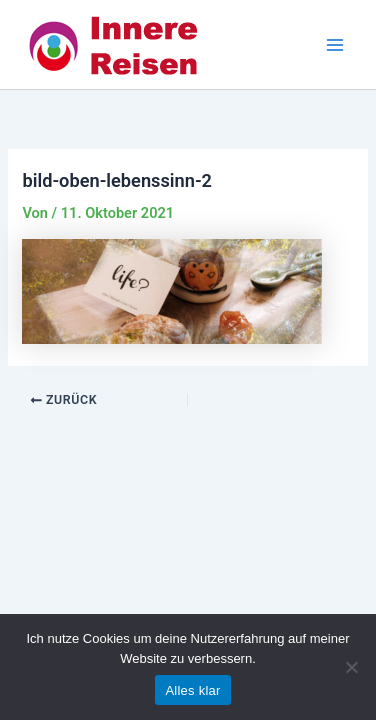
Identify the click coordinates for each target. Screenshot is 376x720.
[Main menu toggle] (335, 45)
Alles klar (192, 690)
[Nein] (351, 667)
